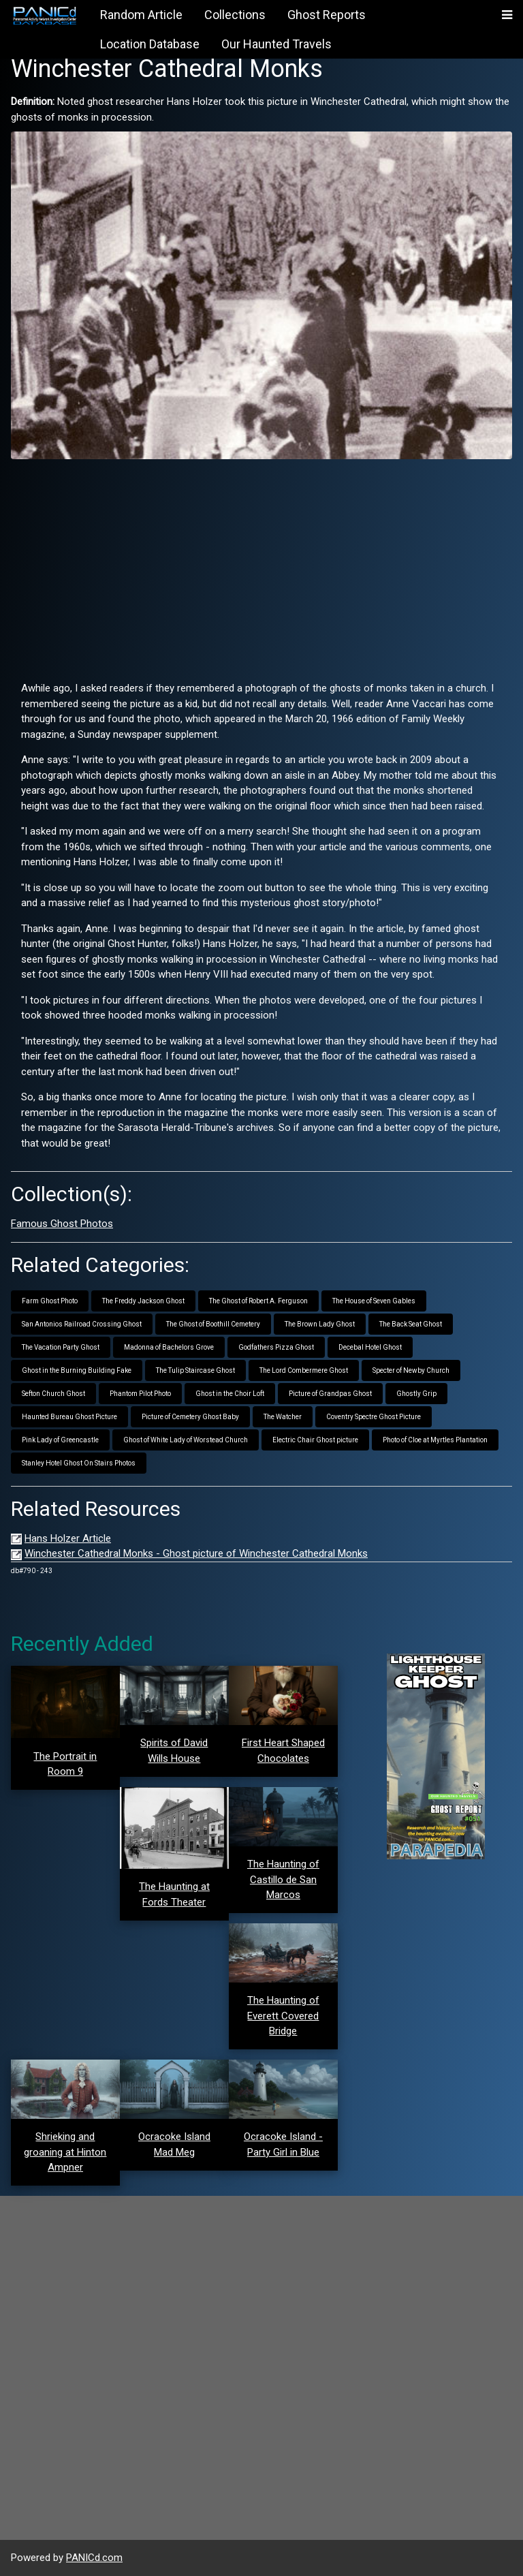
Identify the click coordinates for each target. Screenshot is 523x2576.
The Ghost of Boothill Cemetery (213, 1324)
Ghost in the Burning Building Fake (76, 1370)
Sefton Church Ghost (53, 1393)
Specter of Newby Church (411, 1370)
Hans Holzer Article (68, 1538)
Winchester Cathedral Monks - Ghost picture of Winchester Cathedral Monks (196, 1553)
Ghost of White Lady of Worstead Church (185, 1440)
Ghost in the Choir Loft (229, 1393)
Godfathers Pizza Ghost (276, 1347)
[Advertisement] (261, 564)
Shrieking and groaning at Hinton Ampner (65, 2151)
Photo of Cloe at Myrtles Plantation (435, 1440)
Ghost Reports (326, 14)
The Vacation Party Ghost (60, 1347)
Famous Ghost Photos (62, 1223)
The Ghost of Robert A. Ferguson (258, 1301)
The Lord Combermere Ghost (303, 1370)
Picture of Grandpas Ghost (330, 1393)
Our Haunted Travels (276, 44)
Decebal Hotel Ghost (370, 1347)
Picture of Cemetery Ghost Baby (190, 1417)
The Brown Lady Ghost (320, 1324)
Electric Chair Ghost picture (315, 1440)
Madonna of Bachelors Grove (169, 1347)
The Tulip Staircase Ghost (195, 1370)
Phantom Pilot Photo (140, 1393)
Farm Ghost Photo (50, 1301)
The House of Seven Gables (373, 1301)
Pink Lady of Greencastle (60, 1440)
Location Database (150, 44)
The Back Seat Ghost (410, 1324)
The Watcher (283, 1417)
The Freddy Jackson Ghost (143, 1301)
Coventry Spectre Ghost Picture (373, 1417)
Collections (235, 14)
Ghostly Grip (416, 1393)
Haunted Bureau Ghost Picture (69, 1417)
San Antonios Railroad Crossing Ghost (82, 1324)
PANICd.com (94, 2557)
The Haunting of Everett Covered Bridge (283, 2015)
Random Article (141, 14)
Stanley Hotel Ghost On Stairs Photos (79, 1463)
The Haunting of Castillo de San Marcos (283, 1879)
